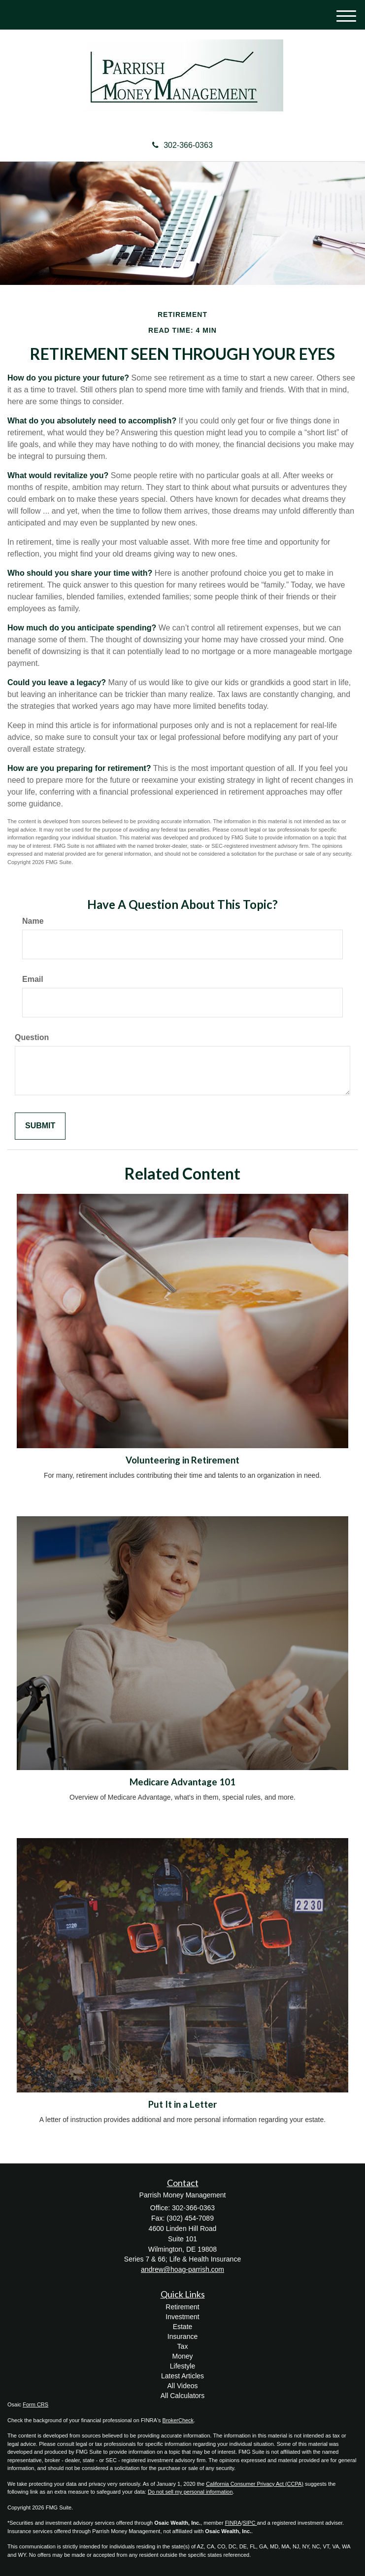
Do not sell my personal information (190, 2492)
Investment (182, 2317)
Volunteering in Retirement (182, 1460)
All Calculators (182, 2396)
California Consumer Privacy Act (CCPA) (254, 2484)
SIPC (250, 2523)
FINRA (233, 2523)
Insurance (182, 2336)
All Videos (182, 2386)
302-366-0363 (182, 145)
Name (33, 921)
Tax (182, 2346)
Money (182, 2356)
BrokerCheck (178, 2420)
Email (32, 979)
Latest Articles (182, 2376)
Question (32, 1037)
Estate (183, 2327)
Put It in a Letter (182, 2104)
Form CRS (35, 2404)
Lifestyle (182, 2366)
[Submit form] (40, 1126)
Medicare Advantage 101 (182, 1781)
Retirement (182, 2307)
